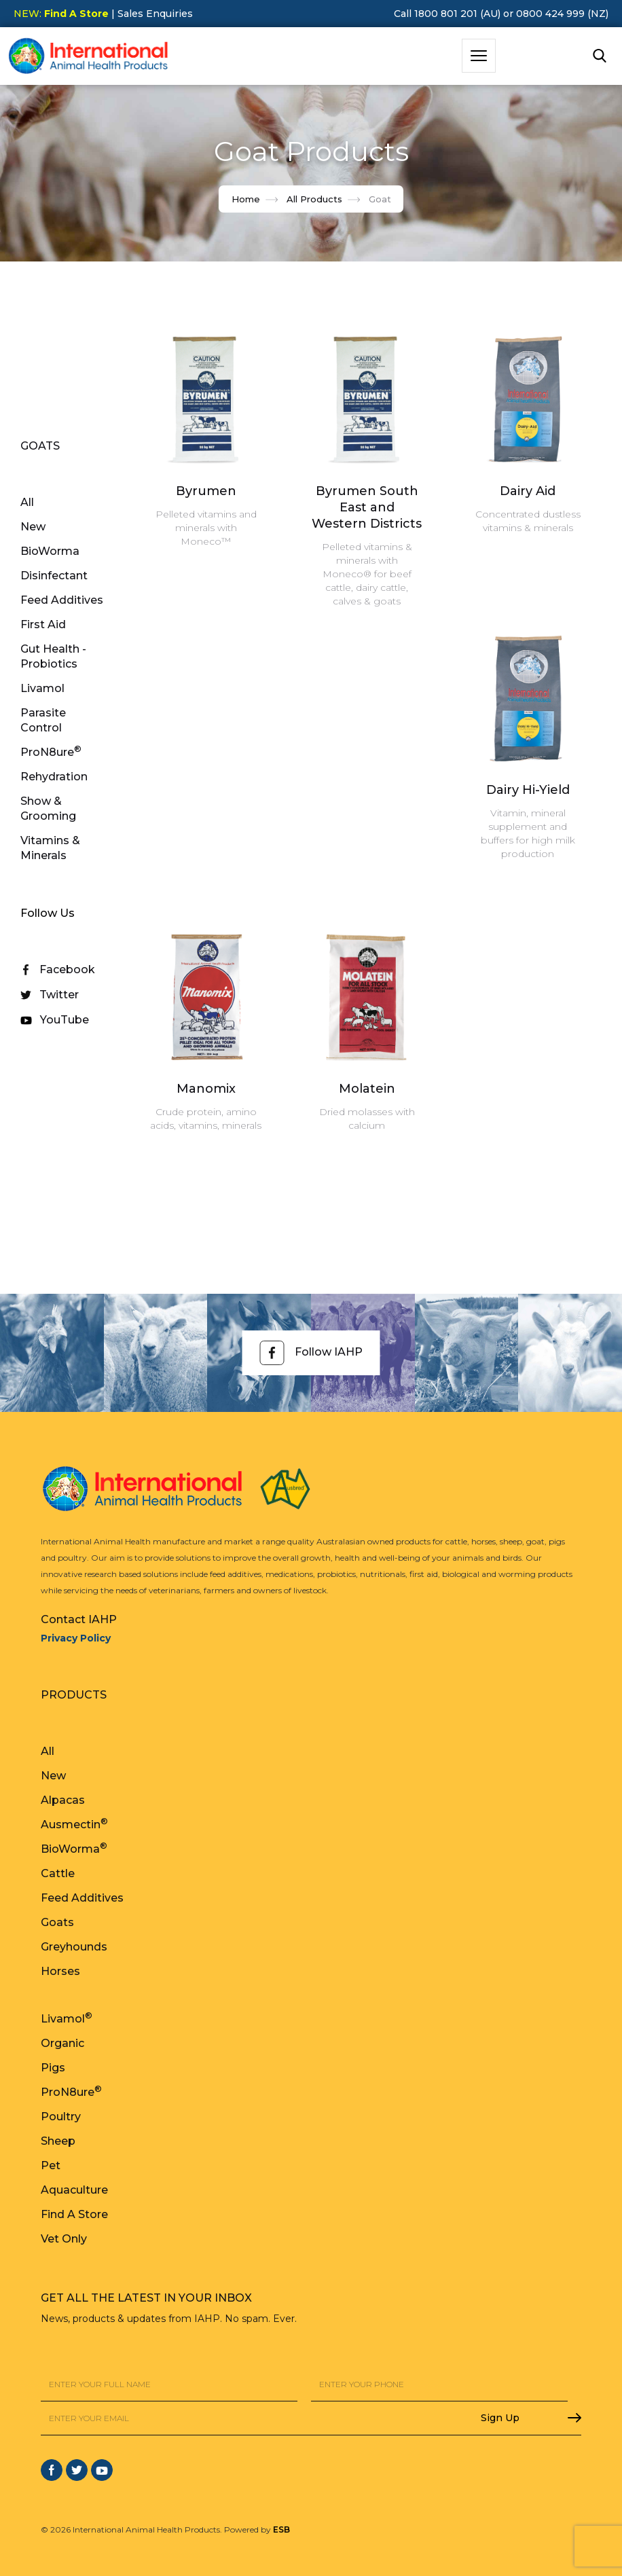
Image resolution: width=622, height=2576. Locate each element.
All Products (314, 199)
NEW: (61, 13)
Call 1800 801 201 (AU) (447, 13)
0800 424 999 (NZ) (562, 13)
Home (246, 199)
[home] (88, 56)
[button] (479, 56)
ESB (281, 2529)
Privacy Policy (76, 1638)
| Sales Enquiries (151, 13)
